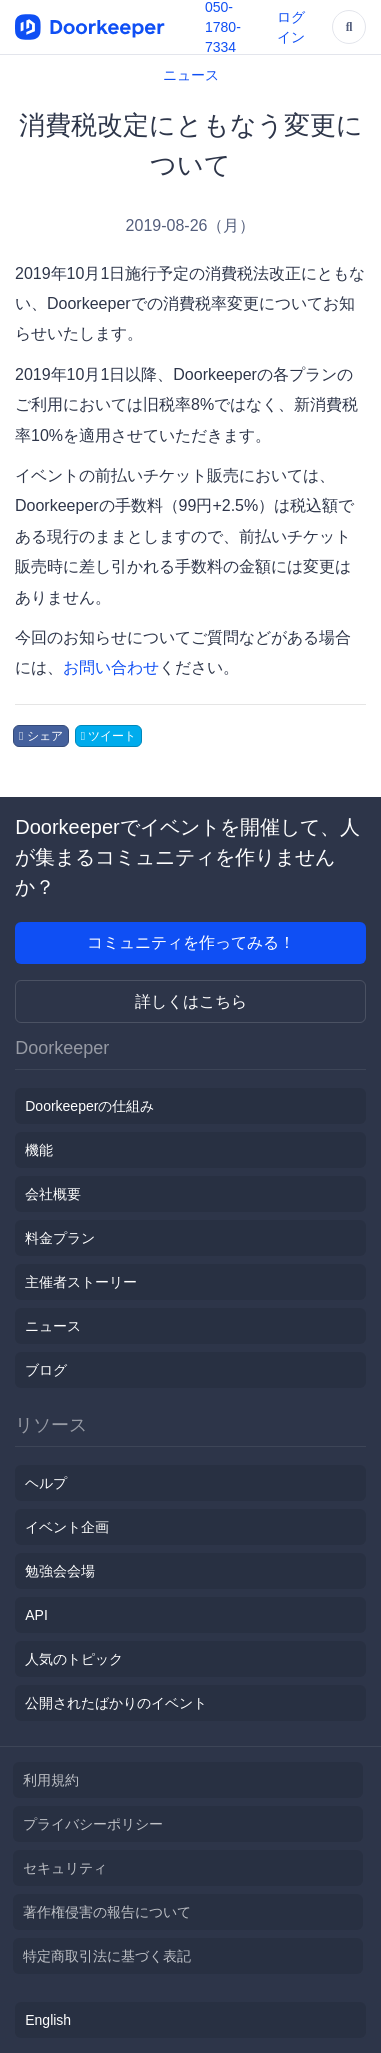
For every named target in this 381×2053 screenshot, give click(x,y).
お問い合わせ (111, 667)
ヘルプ (46, 1483)
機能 (39, 1150)
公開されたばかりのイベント (116, 1703)
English (48, 2020)
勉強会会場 (60, 1571)
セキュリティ (65, 1868)
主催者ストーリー (81, 1282)
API (36, 1615)
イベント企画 (67, 1527)
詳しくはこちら (191, 1001)
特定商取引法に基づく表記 (107, 1956)
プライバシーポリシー (93, 1824)
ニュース (191, 75)
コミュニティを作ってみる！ (191, 942)
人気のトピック (74, 1659)
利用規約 (51, 1780)
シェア (41, 736)
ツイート (109, 736)
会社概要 (53, 1194)
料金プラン (60, 1238)
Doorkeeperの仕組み (89, 1106)
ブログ (46, 1370)
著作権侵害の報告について (107, 1912)
